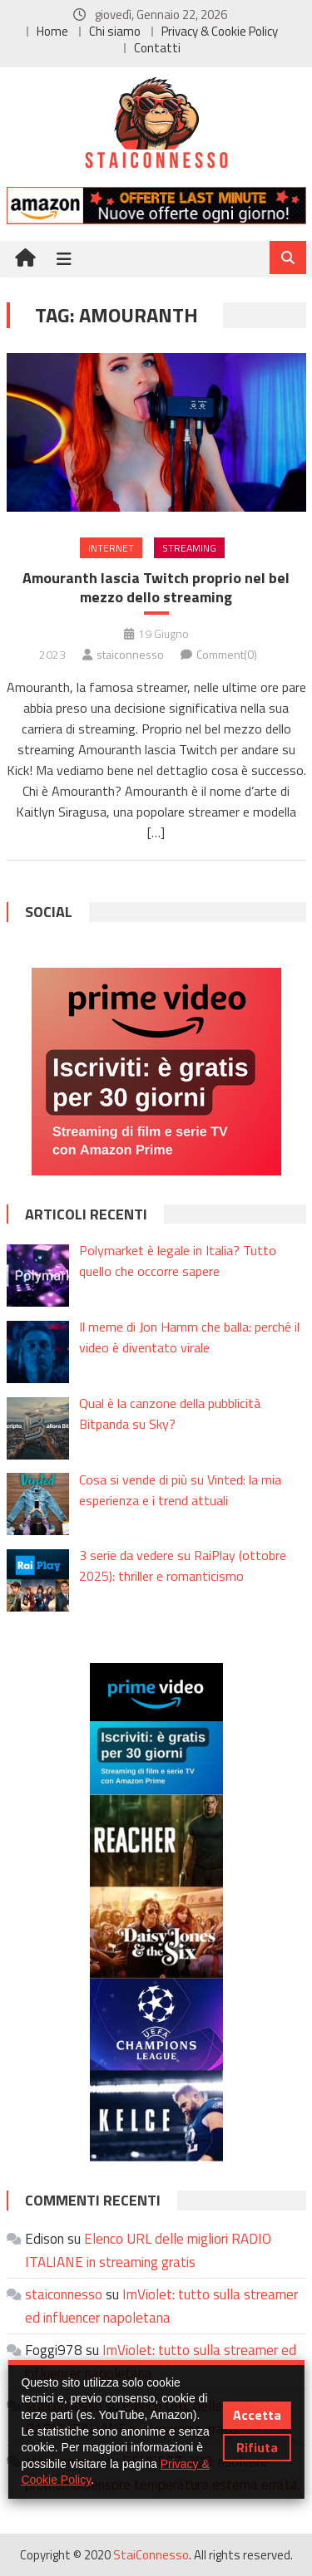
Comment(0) (226, 654)
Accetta (257, 2415)
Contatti (157, 47)
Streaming (189, 548)
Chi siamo (115, 31)
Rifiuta (257, 2447)
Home (52, 31)
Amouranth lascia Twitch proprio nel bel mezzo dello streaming (156, 587)
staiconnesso (130, 654)
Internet (111, 548)
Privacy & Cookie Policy (219, 31)
